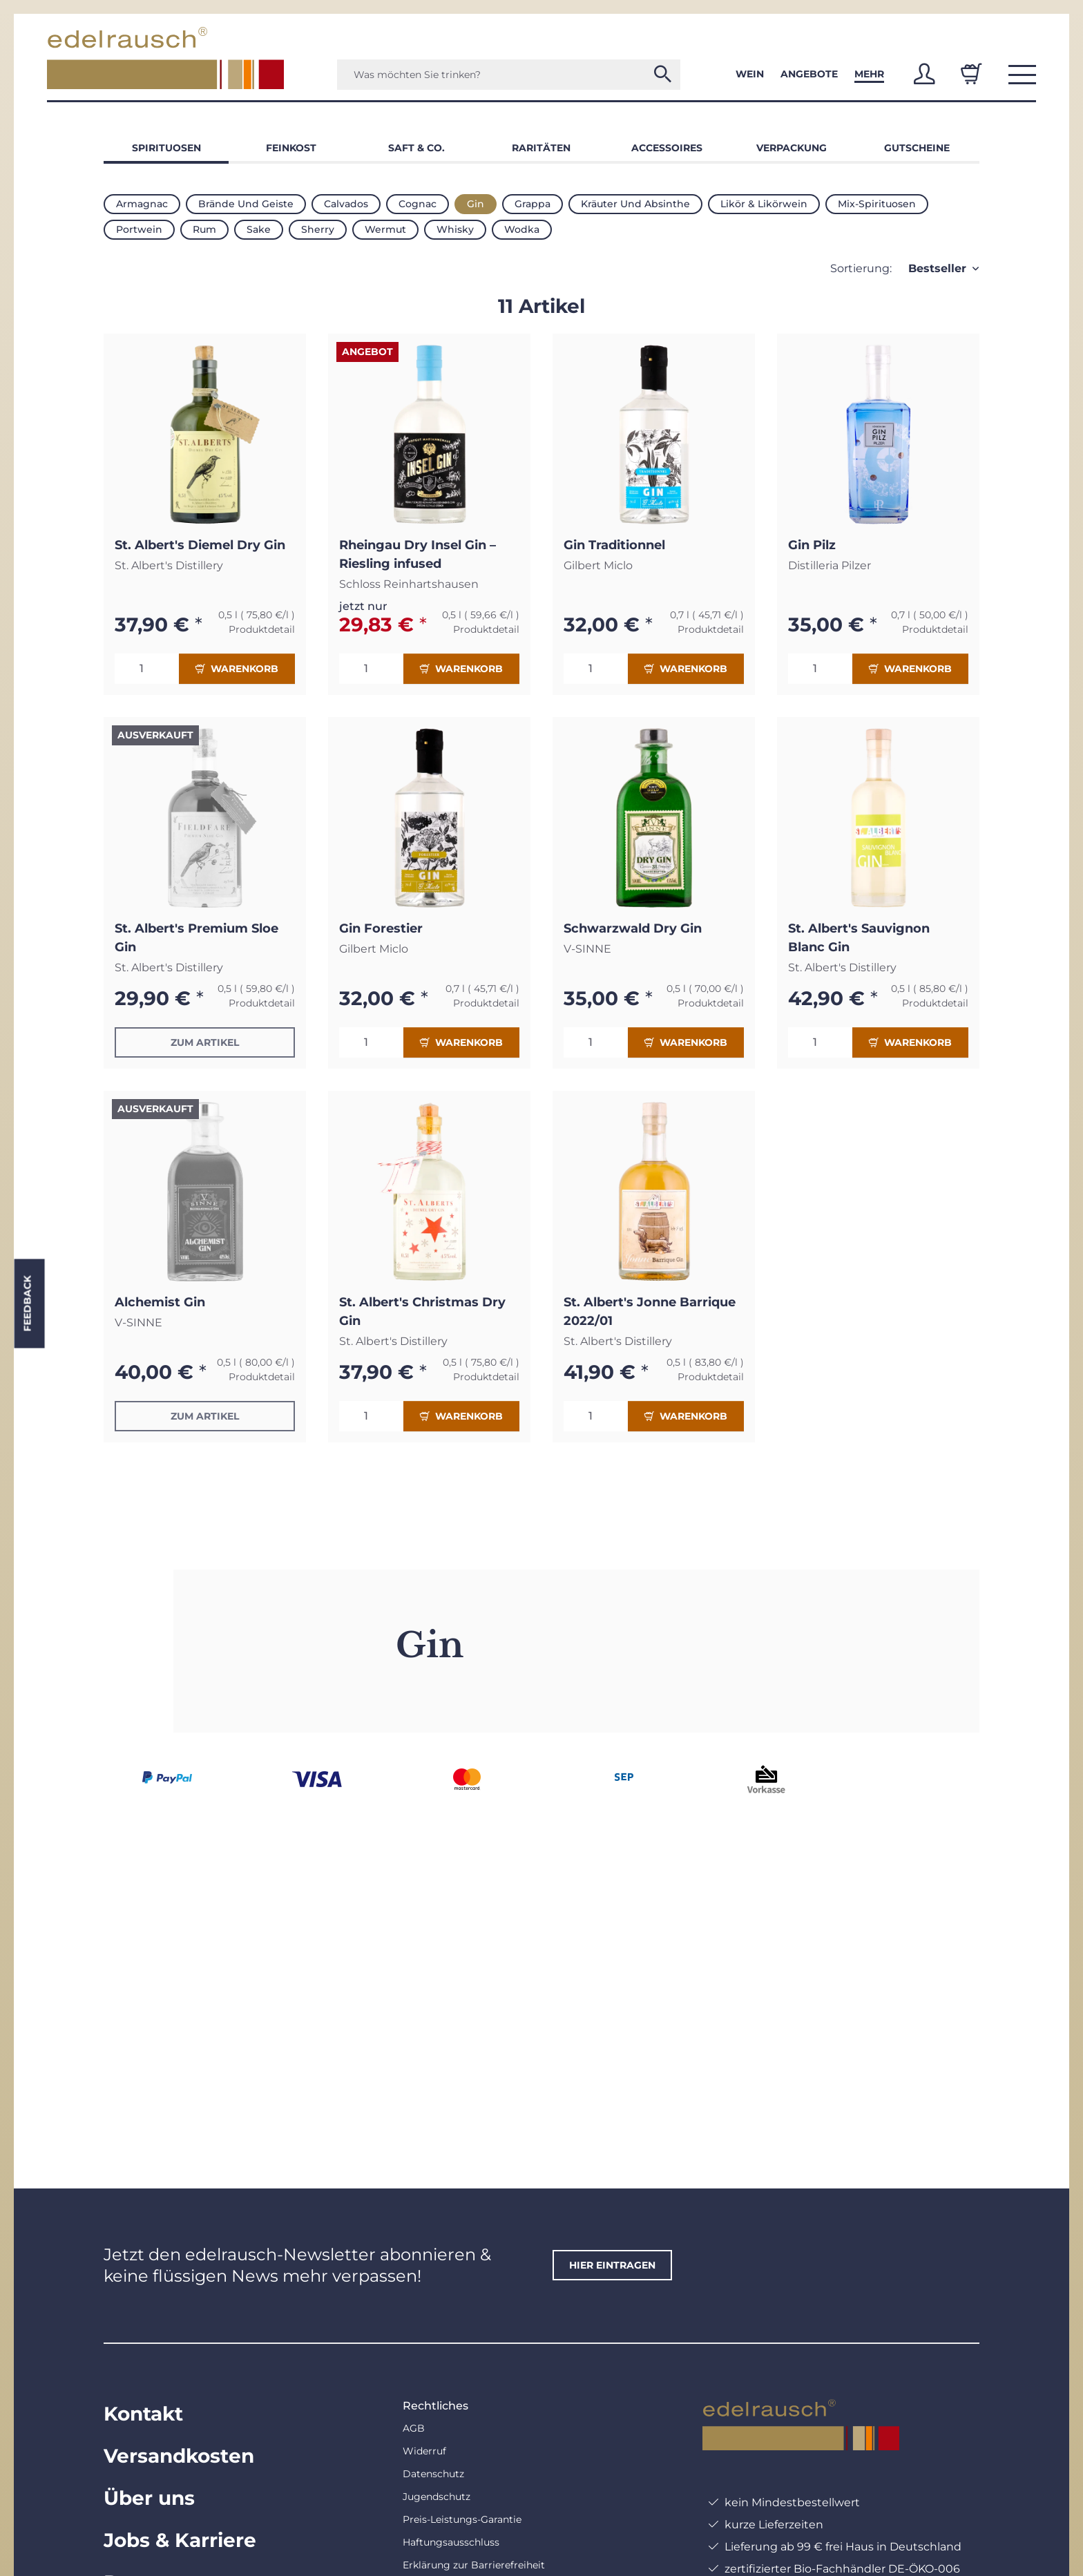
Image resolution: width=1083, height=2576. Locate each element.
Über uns (149, 2498)
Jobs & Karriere (180, 2540)
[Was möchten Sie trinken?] (508, 74)
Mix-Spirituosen (877, 204)
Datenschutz (433, 2474)
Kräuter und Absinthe (635, 204)
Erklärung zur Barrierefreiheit (474, 2565)
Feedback (27, 1303)
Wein (750, 74)
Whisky (455, 229)
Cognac (418, 204)
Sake (259, 229)
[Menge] (147, 668)
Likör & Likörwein (763, 204)
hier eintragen (612, 2265)
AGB (414, 2428)
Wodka (521, 229)
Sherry (317, 229)
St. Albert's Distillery (169, 565)
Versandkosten (179, 2456)
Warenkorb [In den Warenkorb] (236, 668)
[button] (924, 74)
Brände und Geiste (246, 204)
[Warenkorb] (971, 74)
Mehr (869, 74)
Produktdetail (262, 629)
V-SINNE (587, 948)
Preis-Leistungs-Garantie (462, 2519)
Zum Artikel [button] (205, 1042)
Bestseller (937, 268)
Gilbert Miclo (598, 565)
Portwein (139, 229)
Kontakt (143, 2413)
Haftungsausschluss (451, 2542)
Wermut (385, 229)
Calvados (346, 204)
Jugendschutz (436, 2496)
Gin (475, 204)
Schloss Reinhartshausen (409, 584)
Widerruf (424, 2451)
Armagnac (142, 204)
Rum (204, 229)
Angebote (809, 74)
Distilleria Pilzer (829, 565)
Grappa (532, 204)
